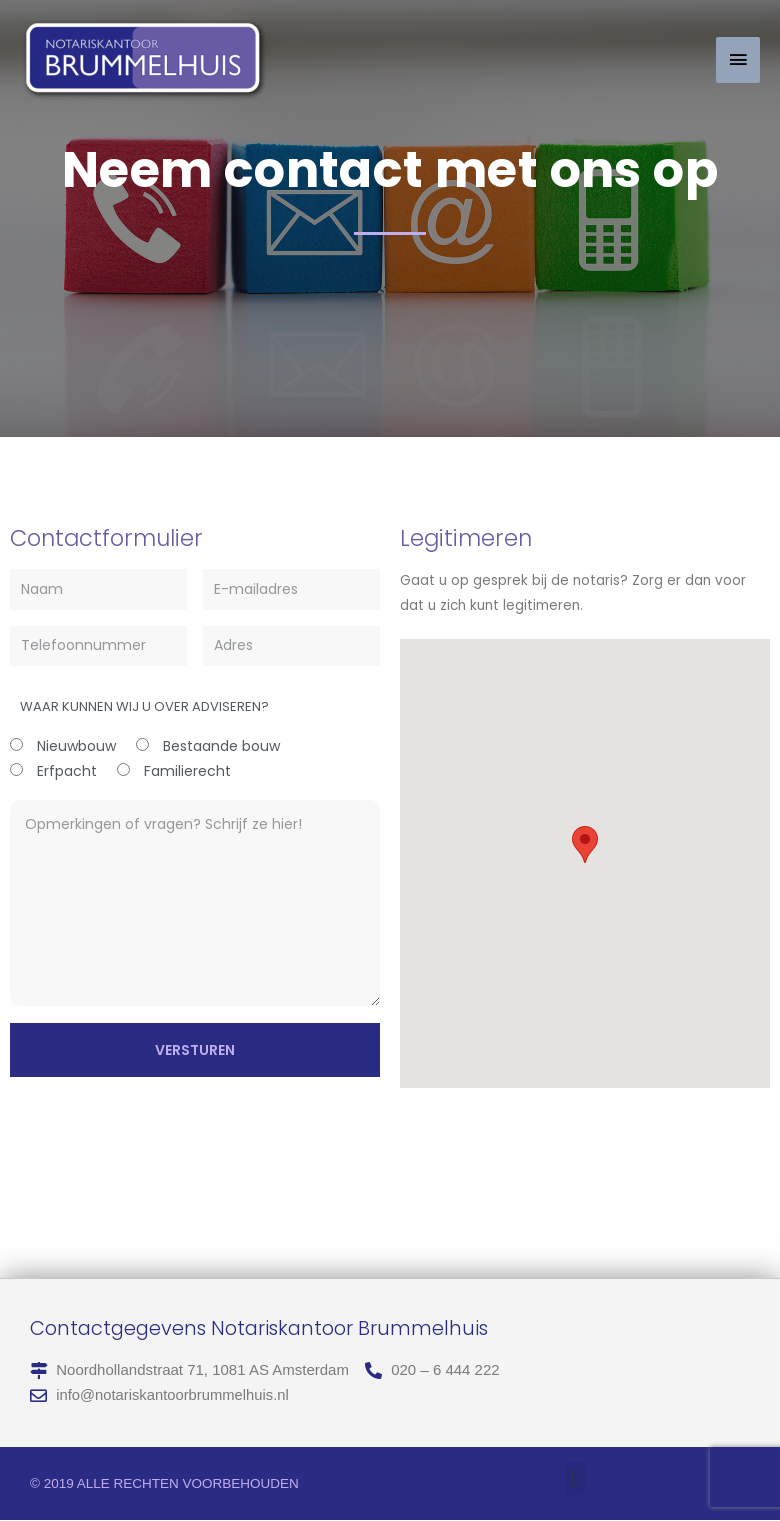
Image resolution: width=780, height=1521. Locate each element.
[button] (574, 1479)
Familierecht (187, 771)
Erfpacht (67, 771)
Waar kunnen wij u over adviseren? (144, 706)
